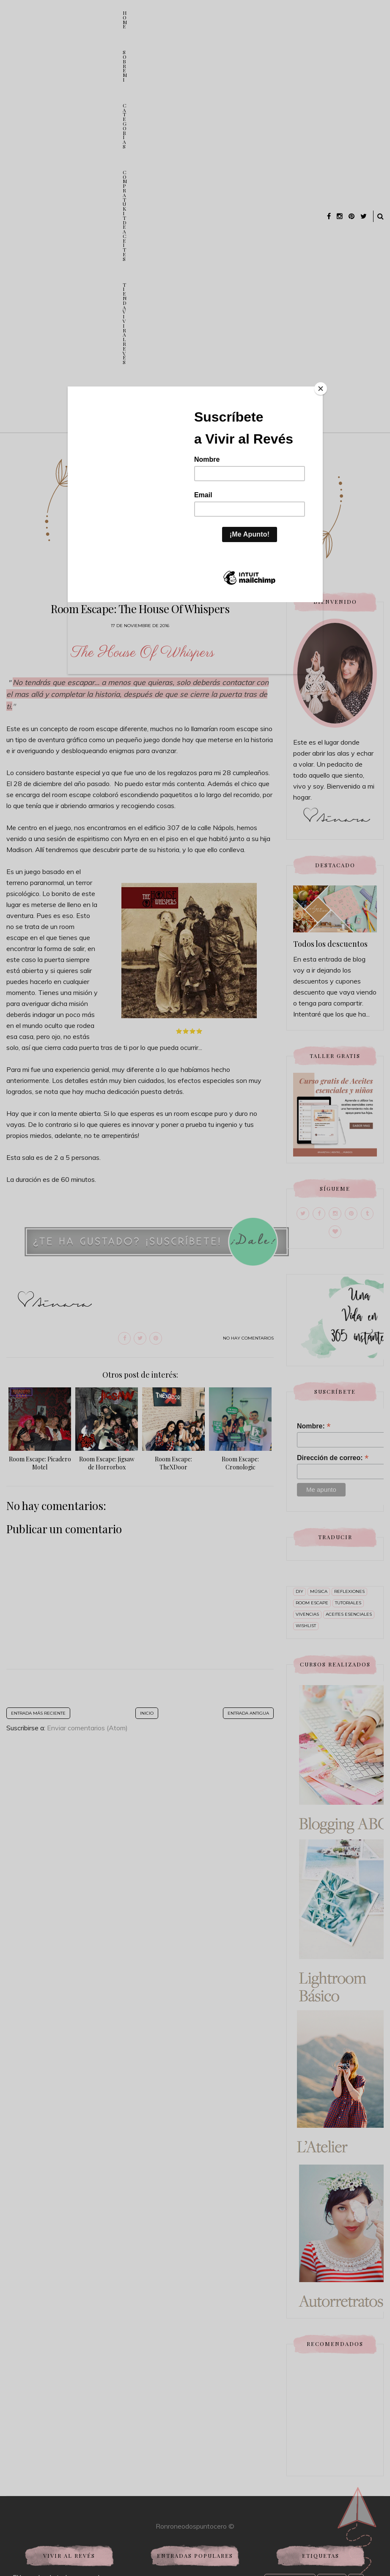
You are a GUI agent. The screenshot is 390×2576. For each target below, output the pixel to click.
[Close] (320, 388)
